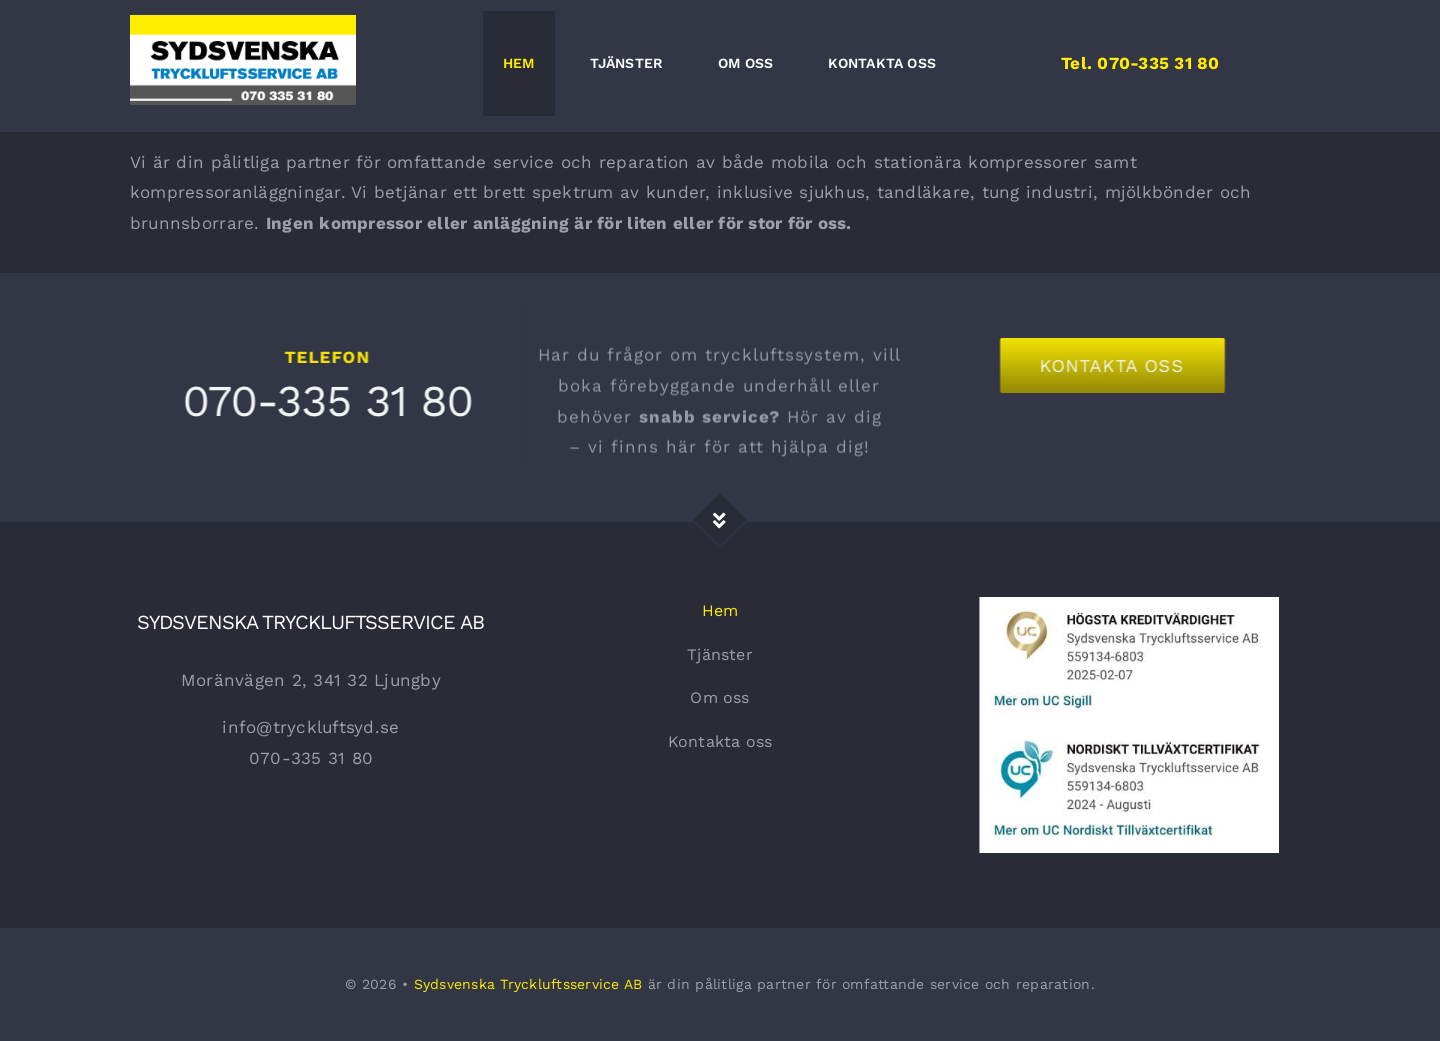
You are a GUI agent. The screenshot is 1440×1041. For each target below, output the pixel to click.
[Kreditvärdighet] (1129, 605)
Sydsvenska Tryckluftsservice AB (528, 984)
